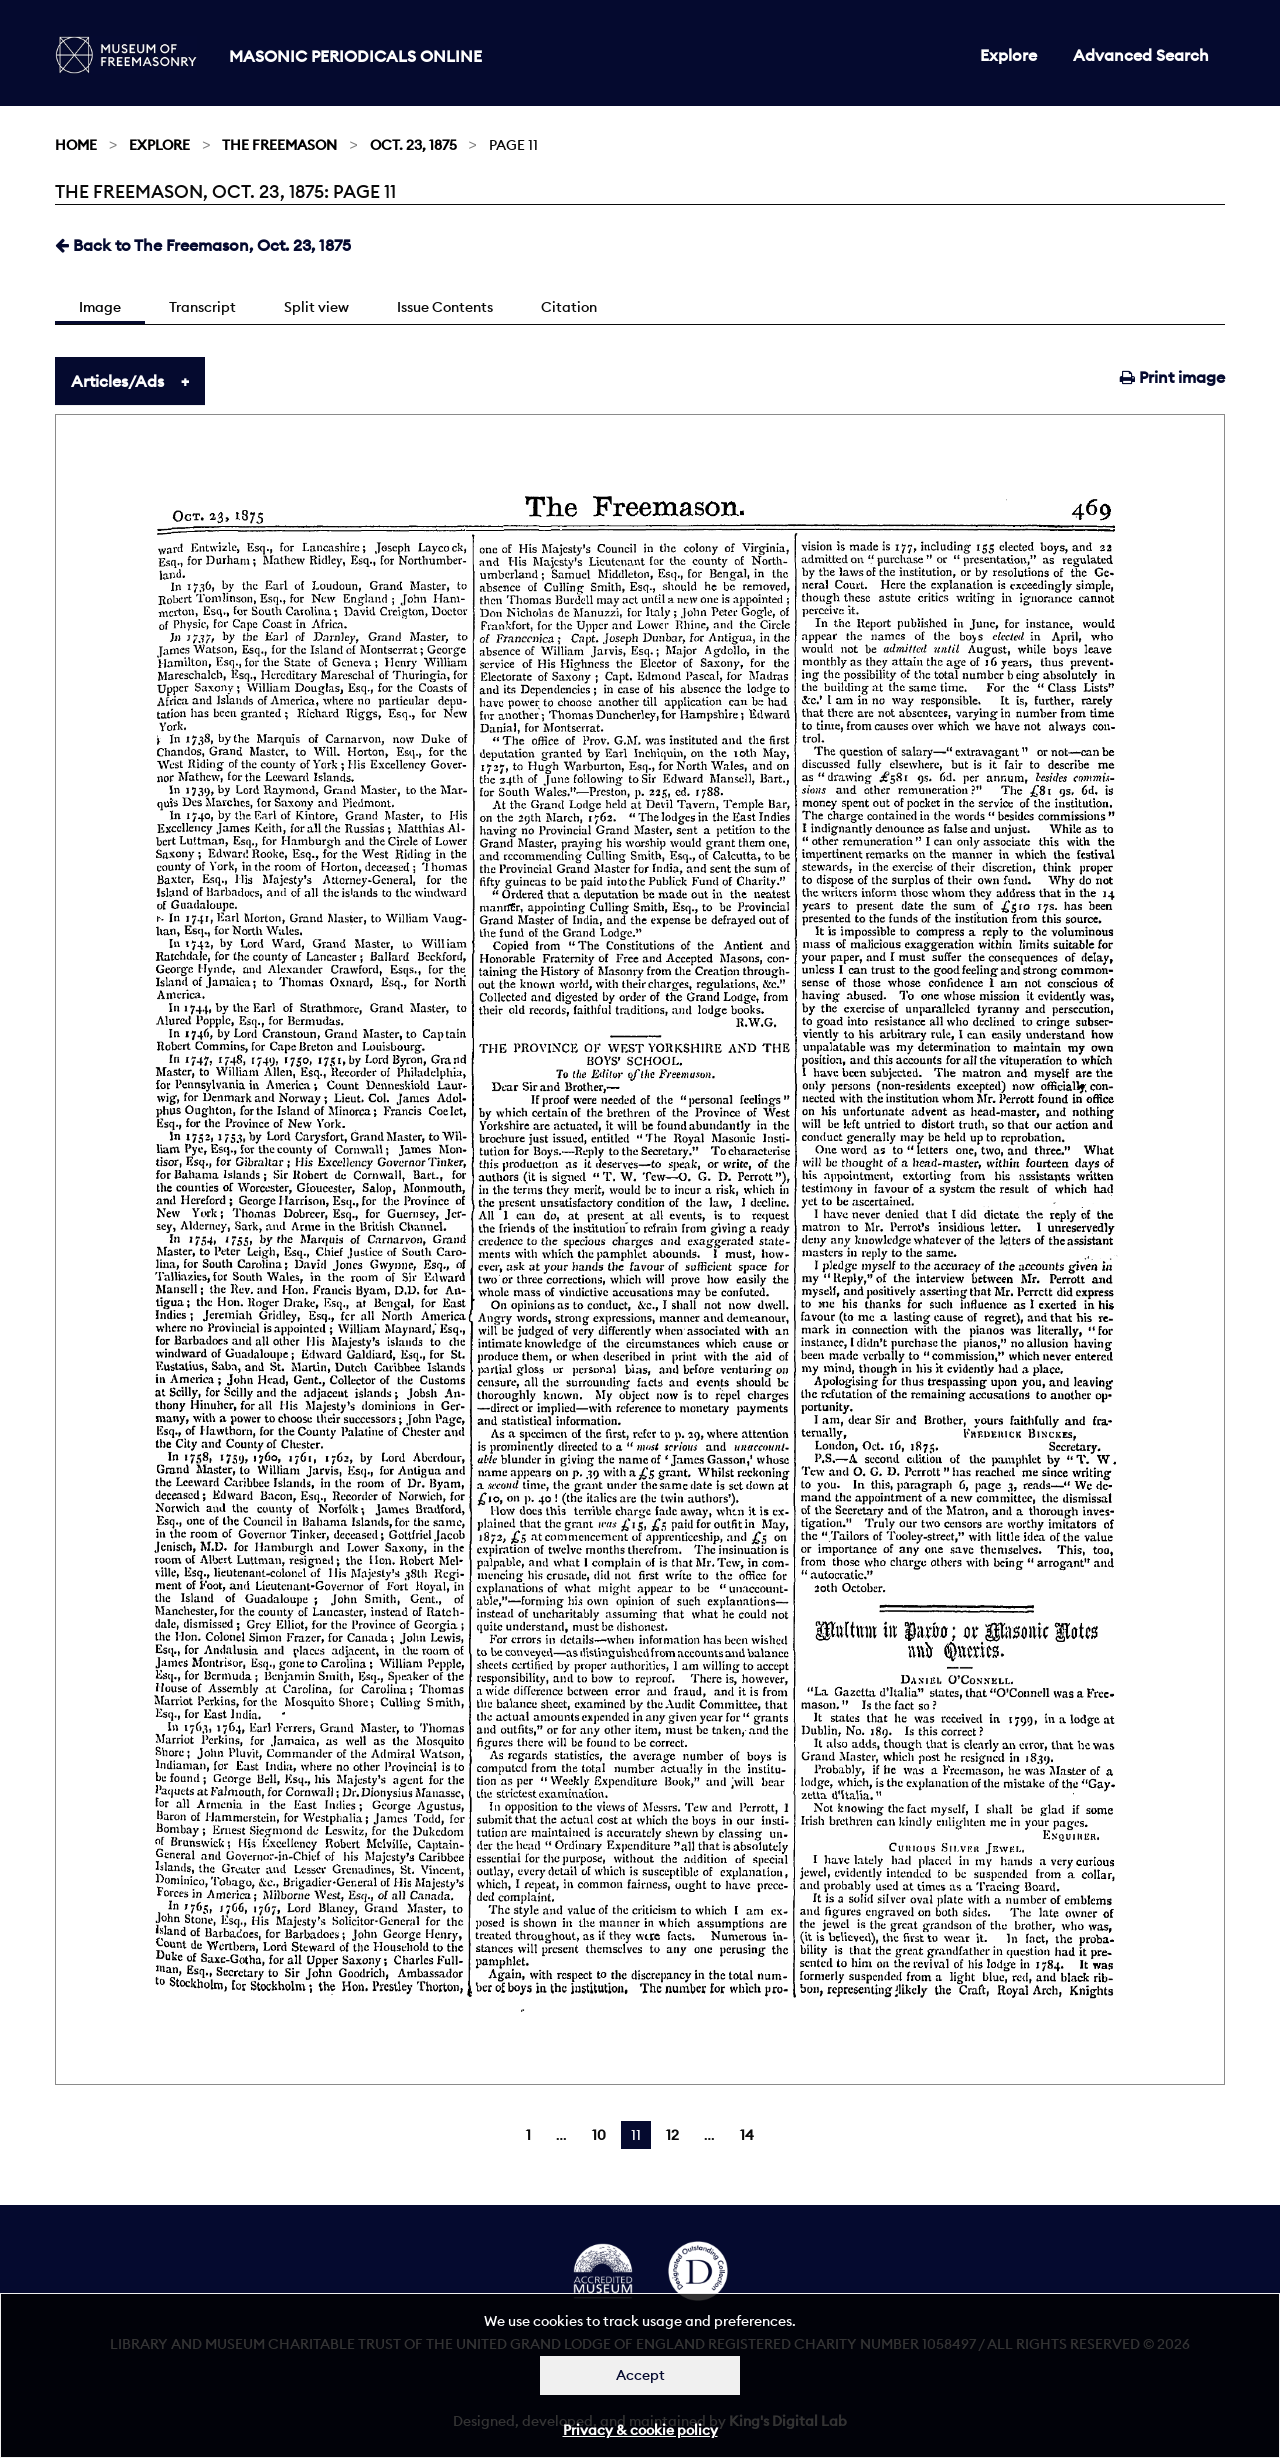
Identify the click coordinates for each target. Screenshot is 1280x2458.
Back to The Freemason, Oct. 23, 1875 (203, 245)
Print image (1172, 377)
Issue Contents (445, 307)
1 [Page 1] (528, 2135)
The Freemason (279, 145)
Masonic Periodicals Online (355, 56)
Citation (569, 307)
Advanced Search (1141, 55)
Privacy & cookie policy (640, 2430)
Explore (1008, 55)
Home (76, 145)
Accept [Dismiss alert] (640, 2375)
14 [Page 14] (747, 2135)
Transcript (202, 307)
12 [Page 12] (672, 2135)
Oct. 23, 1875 (413, 145)
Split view (316, 307)
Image (100, 307)
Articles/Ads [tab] (117, 381)
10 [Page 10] (599, 2135)
